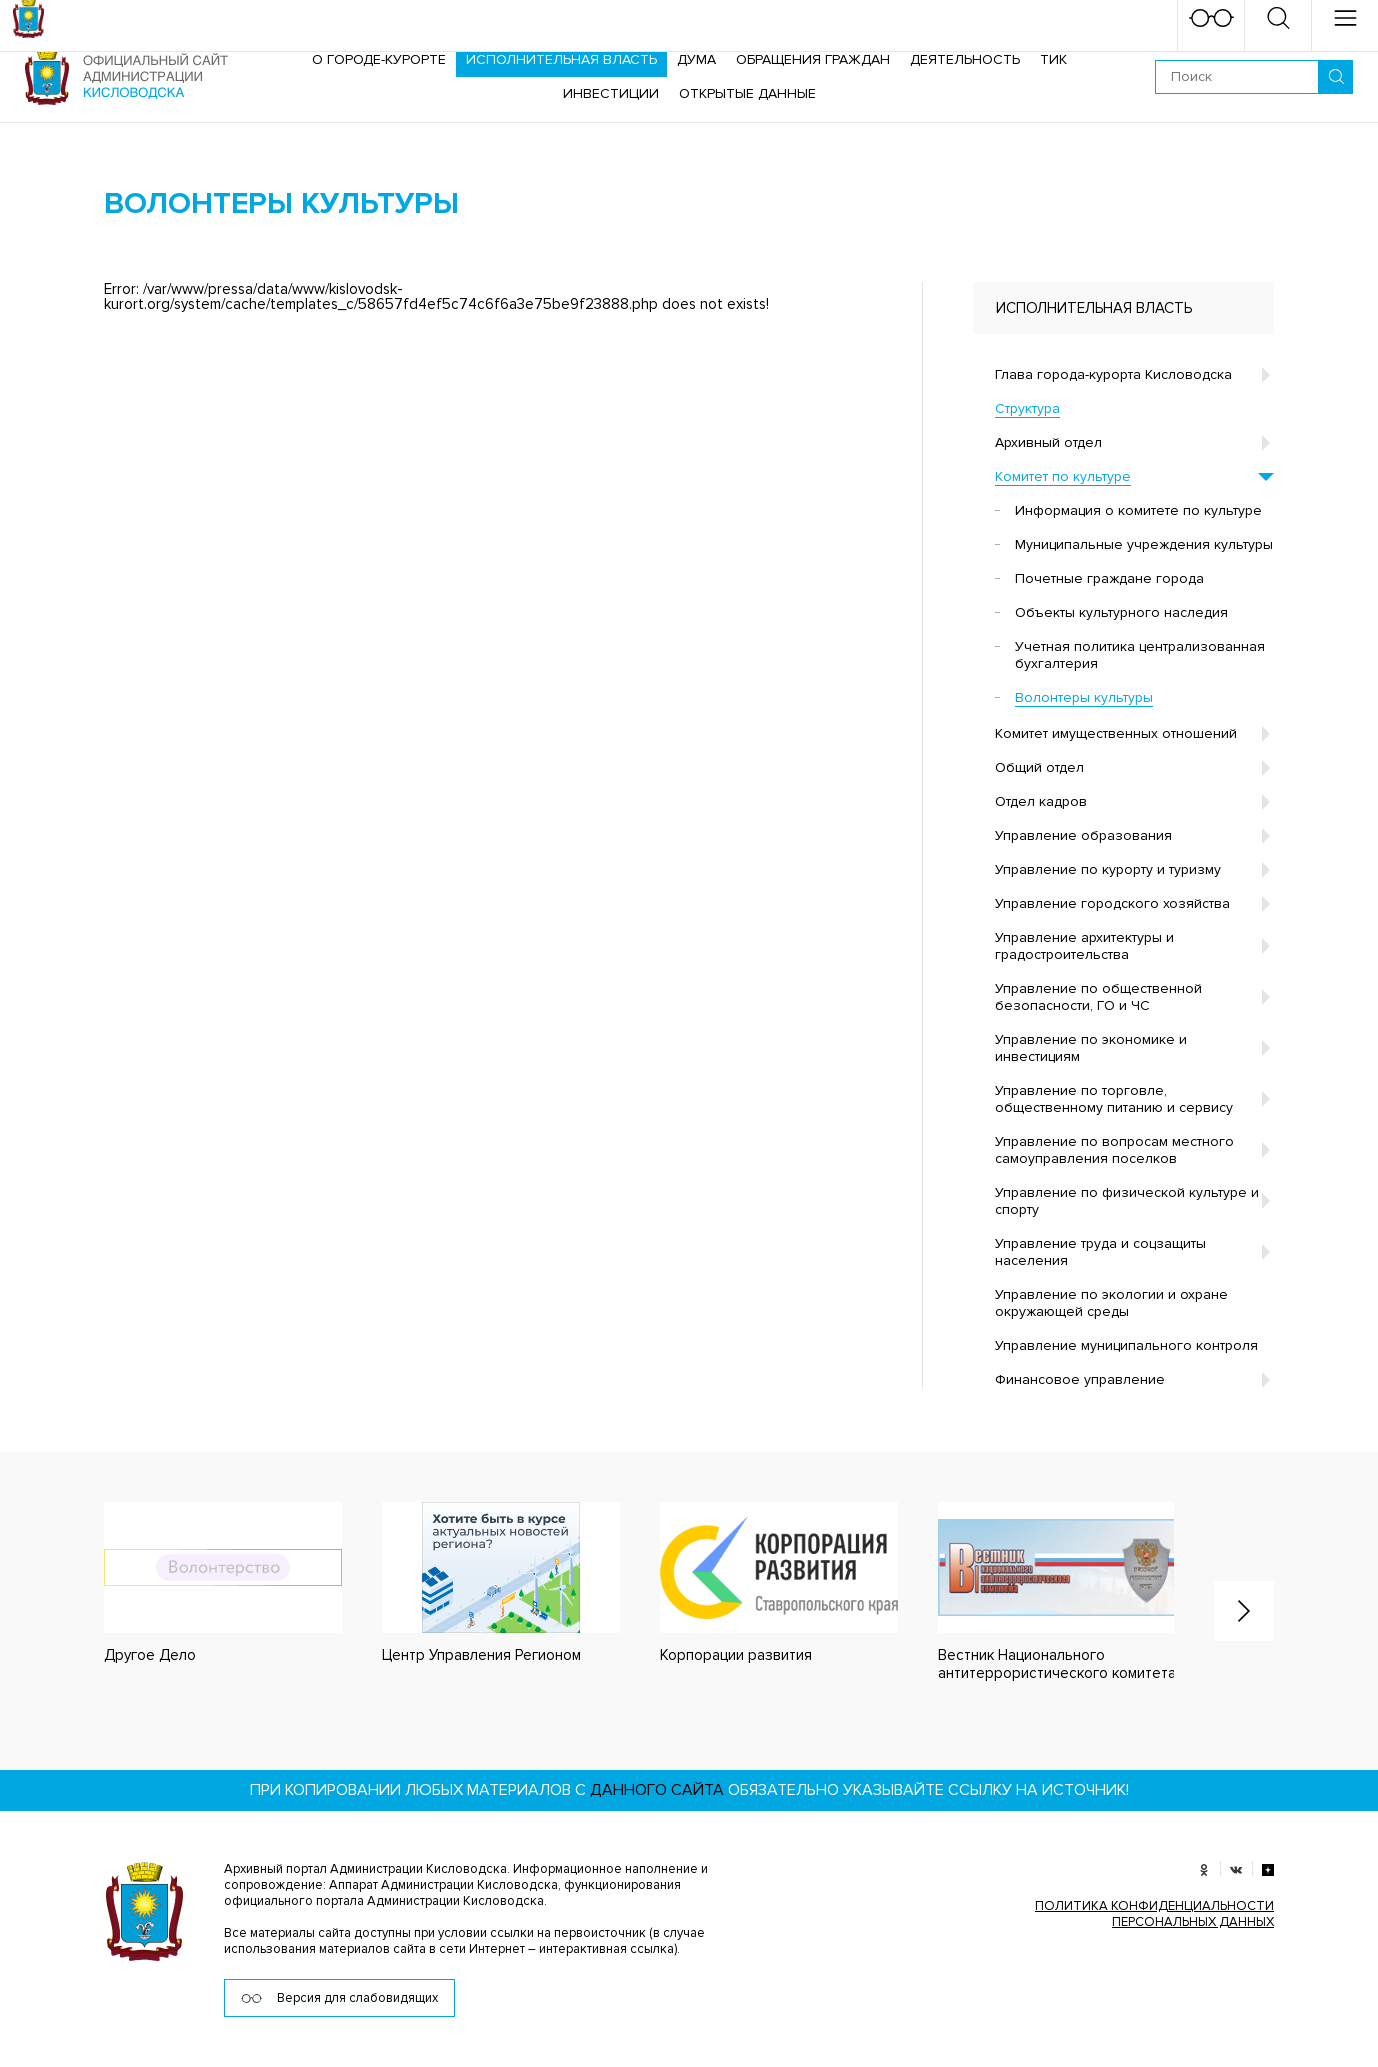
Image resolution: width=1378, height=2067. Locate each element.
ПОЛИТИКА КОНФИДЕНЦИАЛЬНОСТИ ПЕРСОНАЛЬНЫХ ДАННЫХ (1154, 1914)
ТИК (1053, 59)
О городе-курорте (379, 59)
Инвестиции (611, 93)
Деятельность (965, 59)
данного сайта (657, 1790)
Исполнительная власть (561, 59)
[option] (203, 1583)
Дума (696, 59)
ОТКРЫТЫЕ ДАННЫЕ (747, 93)
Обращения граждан (813, 59)
